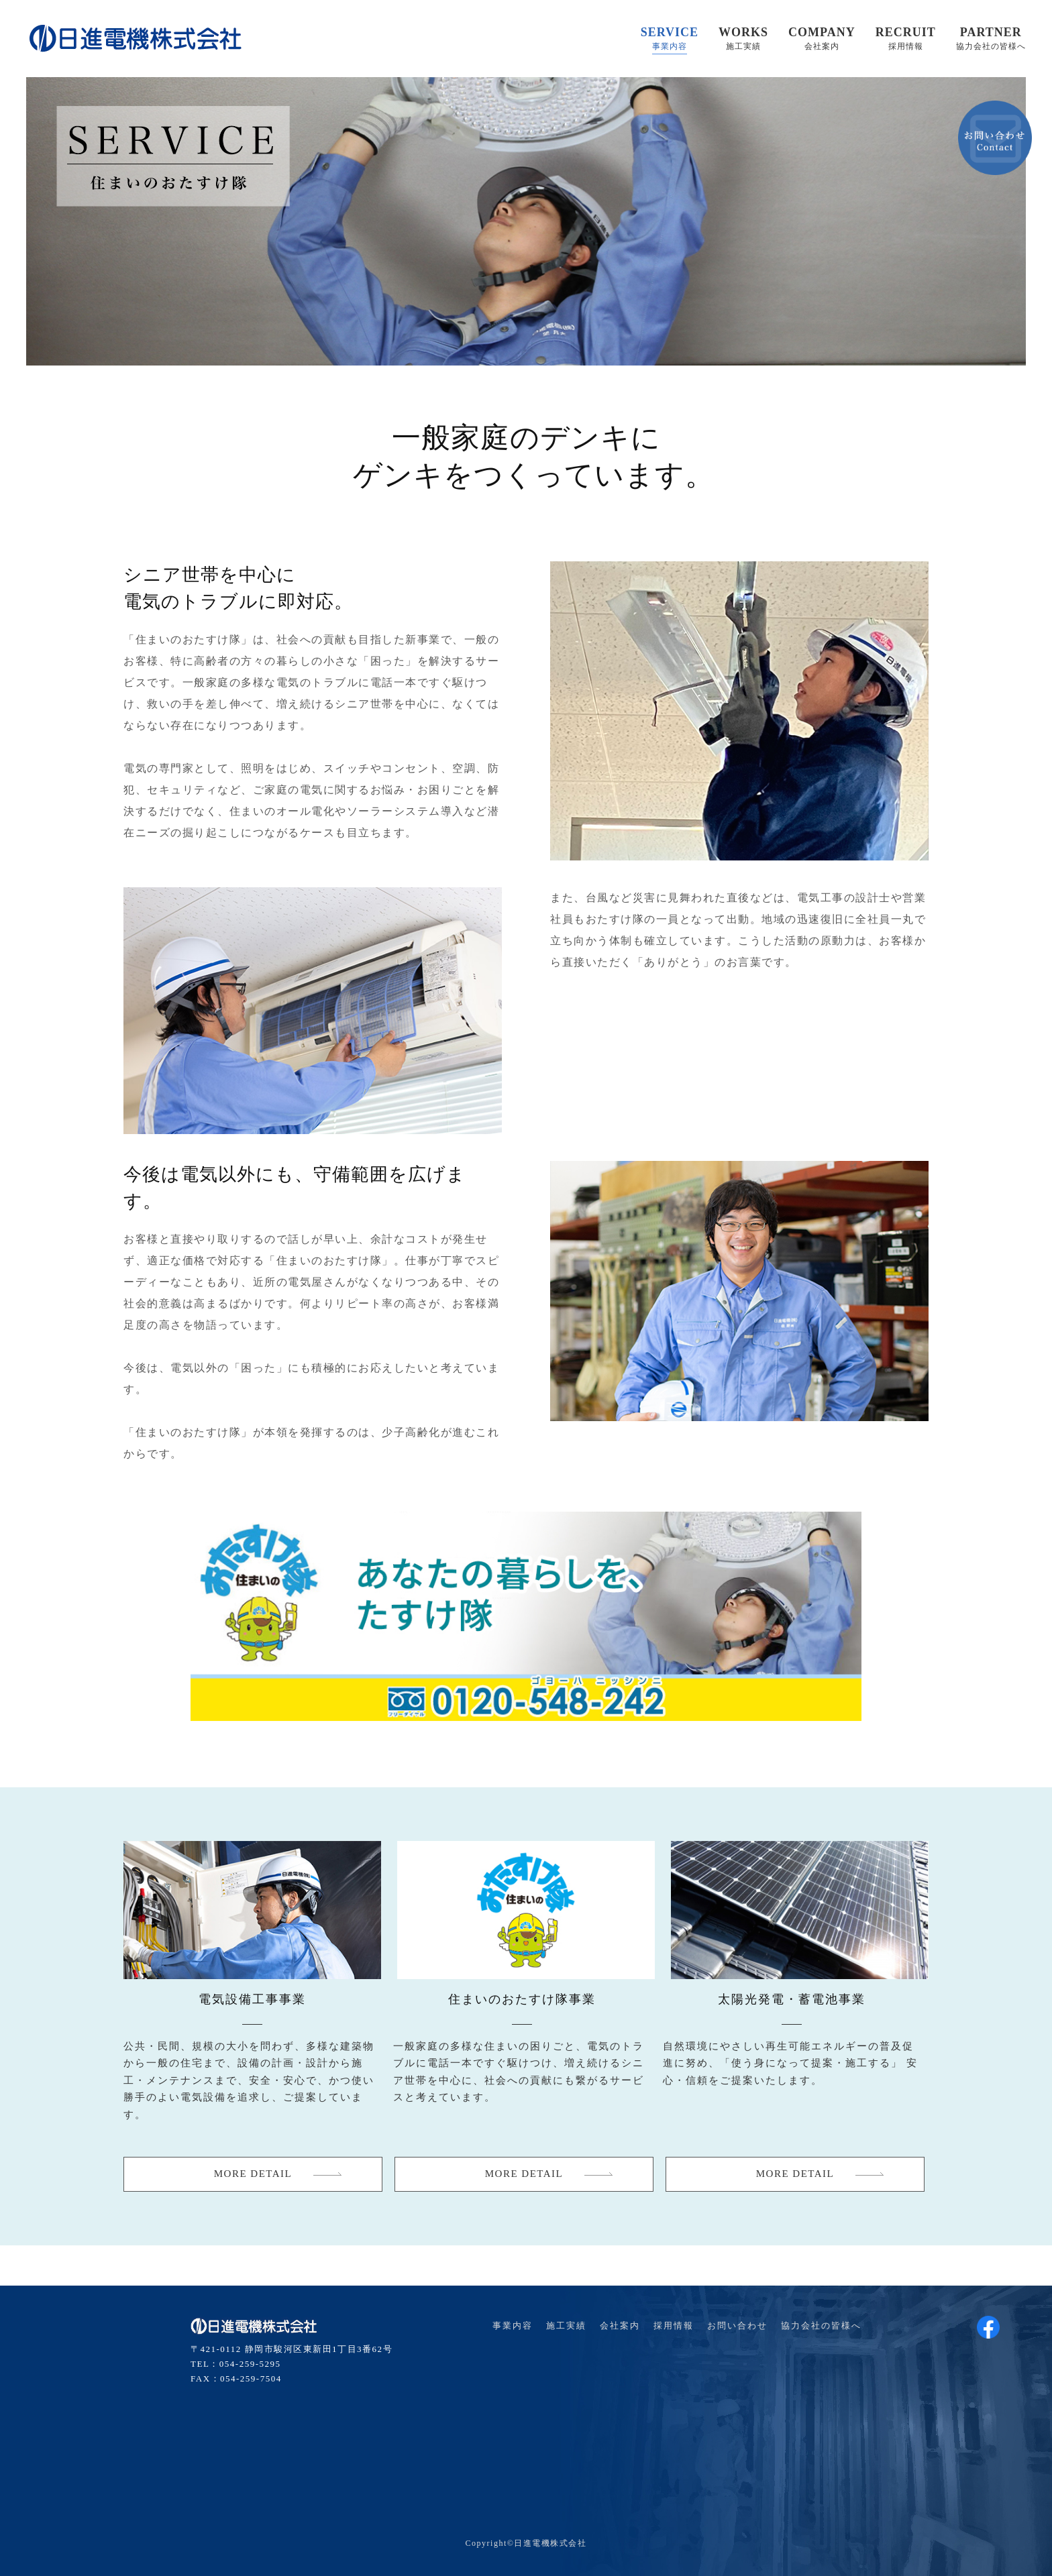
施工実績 (566, 2325)
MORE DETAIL (253, 2173)
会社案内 (620, 2325)
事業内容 (512, 2325)
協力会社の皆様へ (821, 2325)
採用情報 (673, 2325)
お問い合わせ (737, 2325)
